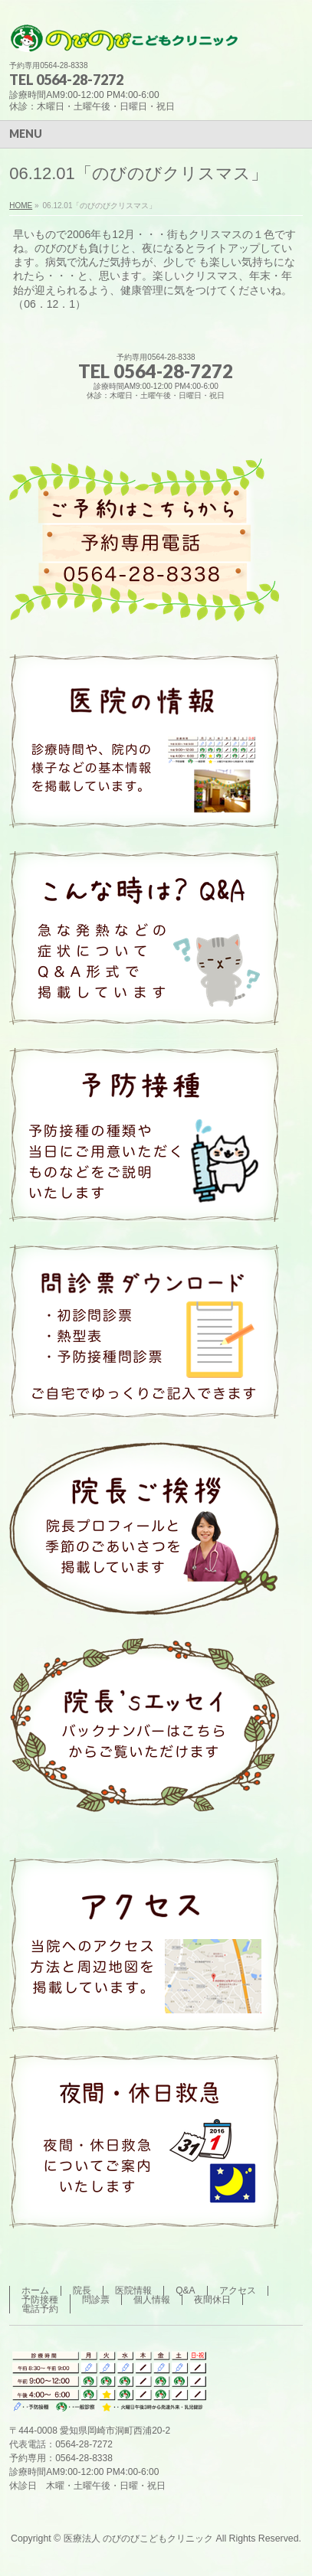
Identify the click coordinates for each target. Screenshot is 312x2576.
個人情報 (151, 2299)
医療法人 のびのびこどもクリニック (138, 2538)
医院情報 (133, 2290)
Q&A (185, 2290)
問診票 (96, 2299)
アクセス (237, 2290)
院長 (82, 2290)
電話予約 (39, 2308)
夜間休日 (212, 2299)
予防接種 (39, 2299)
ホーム (35, 2290)
